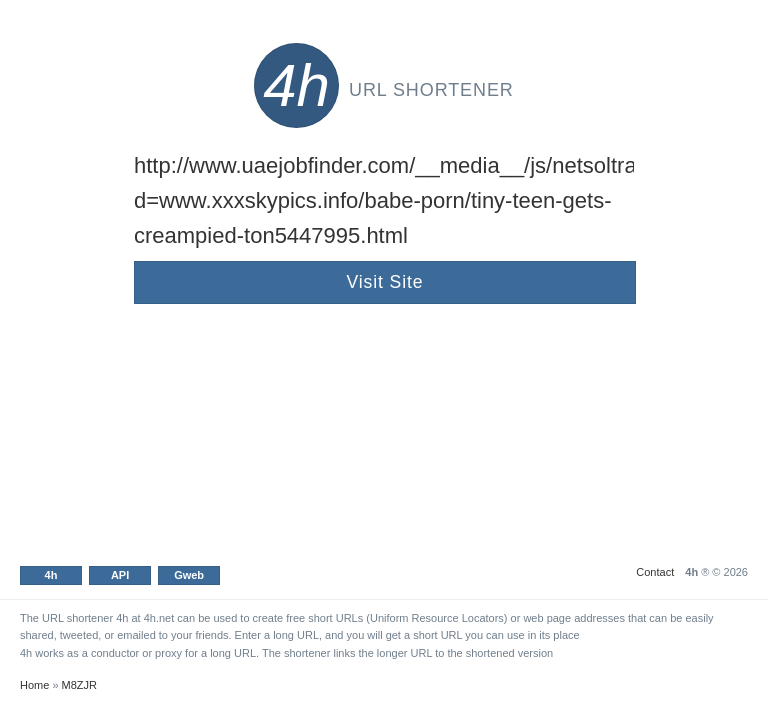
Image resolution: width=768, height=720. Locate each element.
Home (34, 685)
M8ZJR (79, 685)
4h (51, 575)
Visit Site (385, 282)
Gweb (189, 575)
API (120, 575)
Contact (655, 572)
